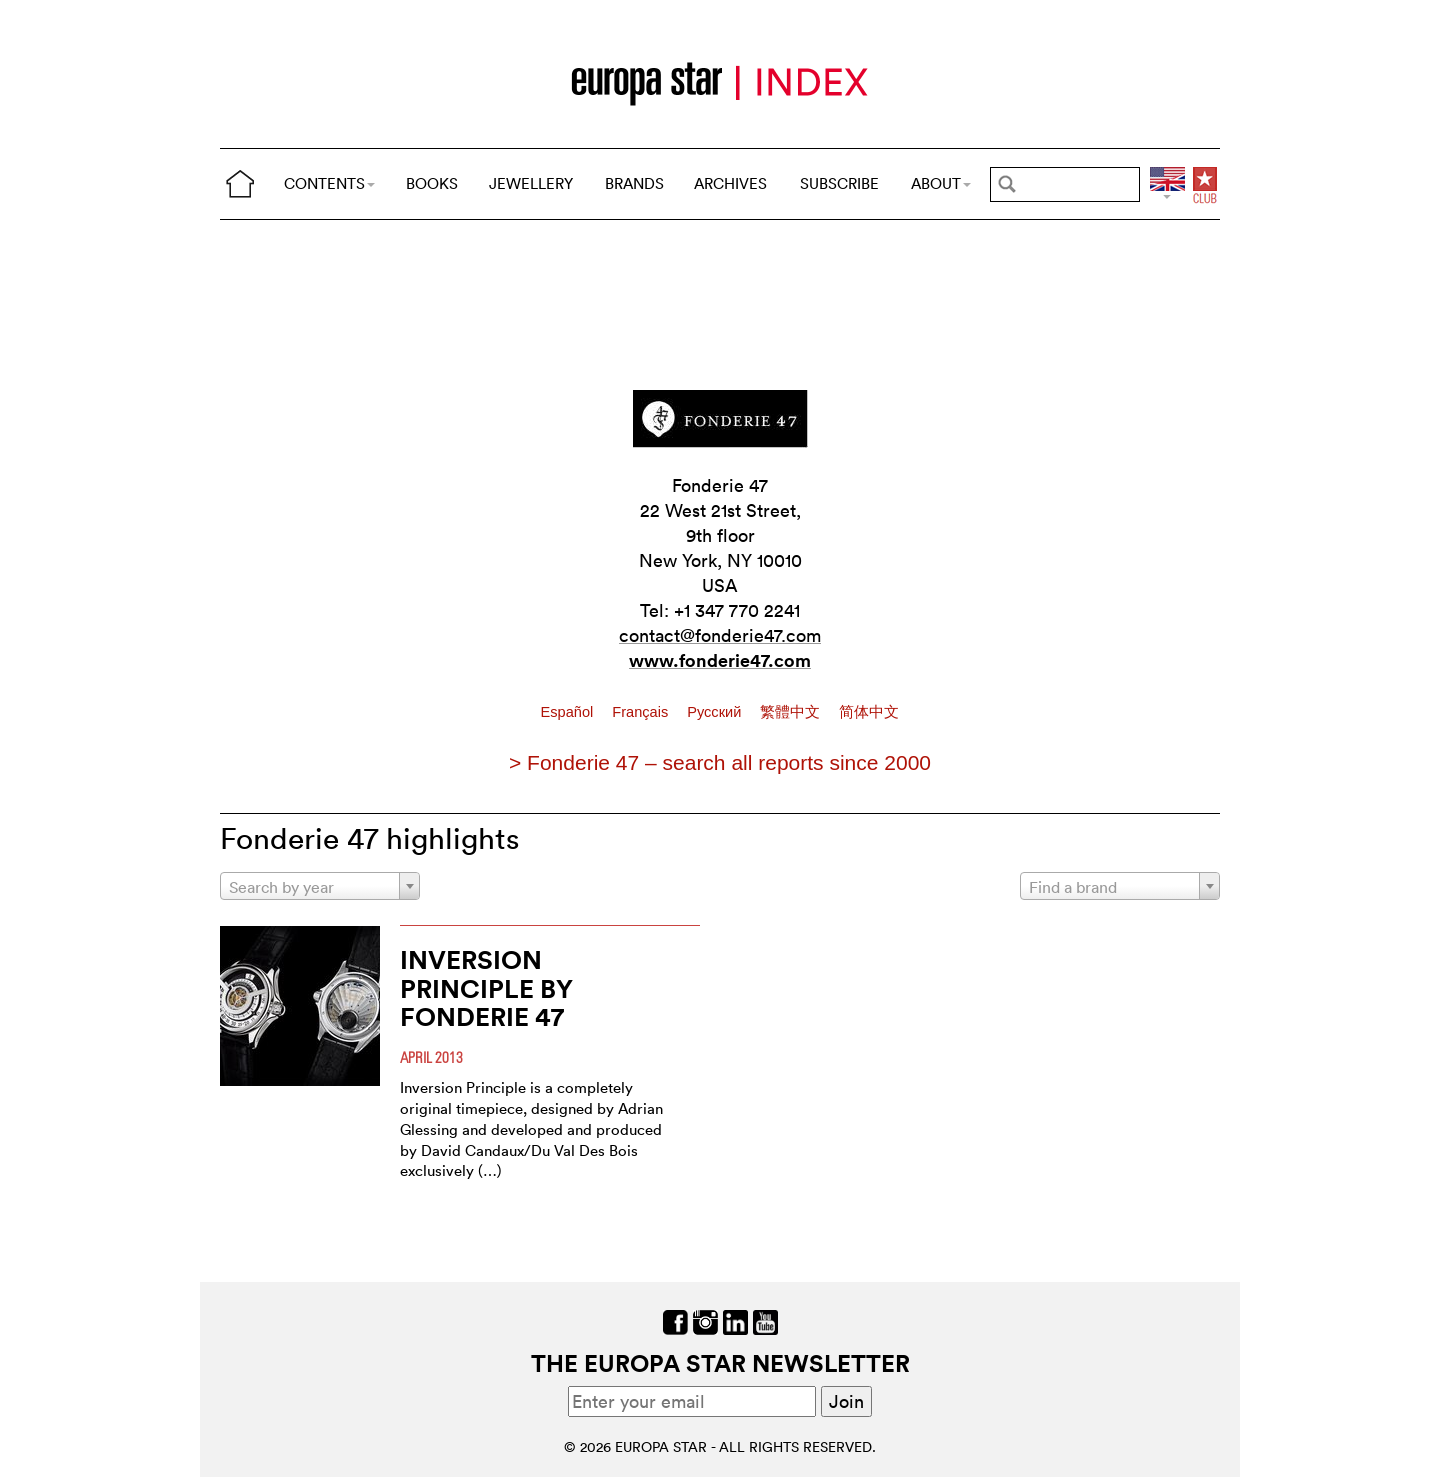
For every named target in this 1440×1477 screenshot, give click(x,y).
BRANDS (634, 183)
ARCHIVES (730, 183)
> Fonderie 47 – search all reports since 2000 (720, 762)
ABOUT (941, 183)
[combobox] (320, 886)
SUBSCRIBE (839, 183)
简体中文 (869, 712)
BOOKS (432, 183)
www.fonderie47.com (720, 660)
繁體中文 (792, 712)
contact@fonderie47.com (720, 635)
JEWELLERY (531, 183)
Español (569, 712)
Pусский (716, 712)
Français (642, 712)
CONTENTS (329, 183)
